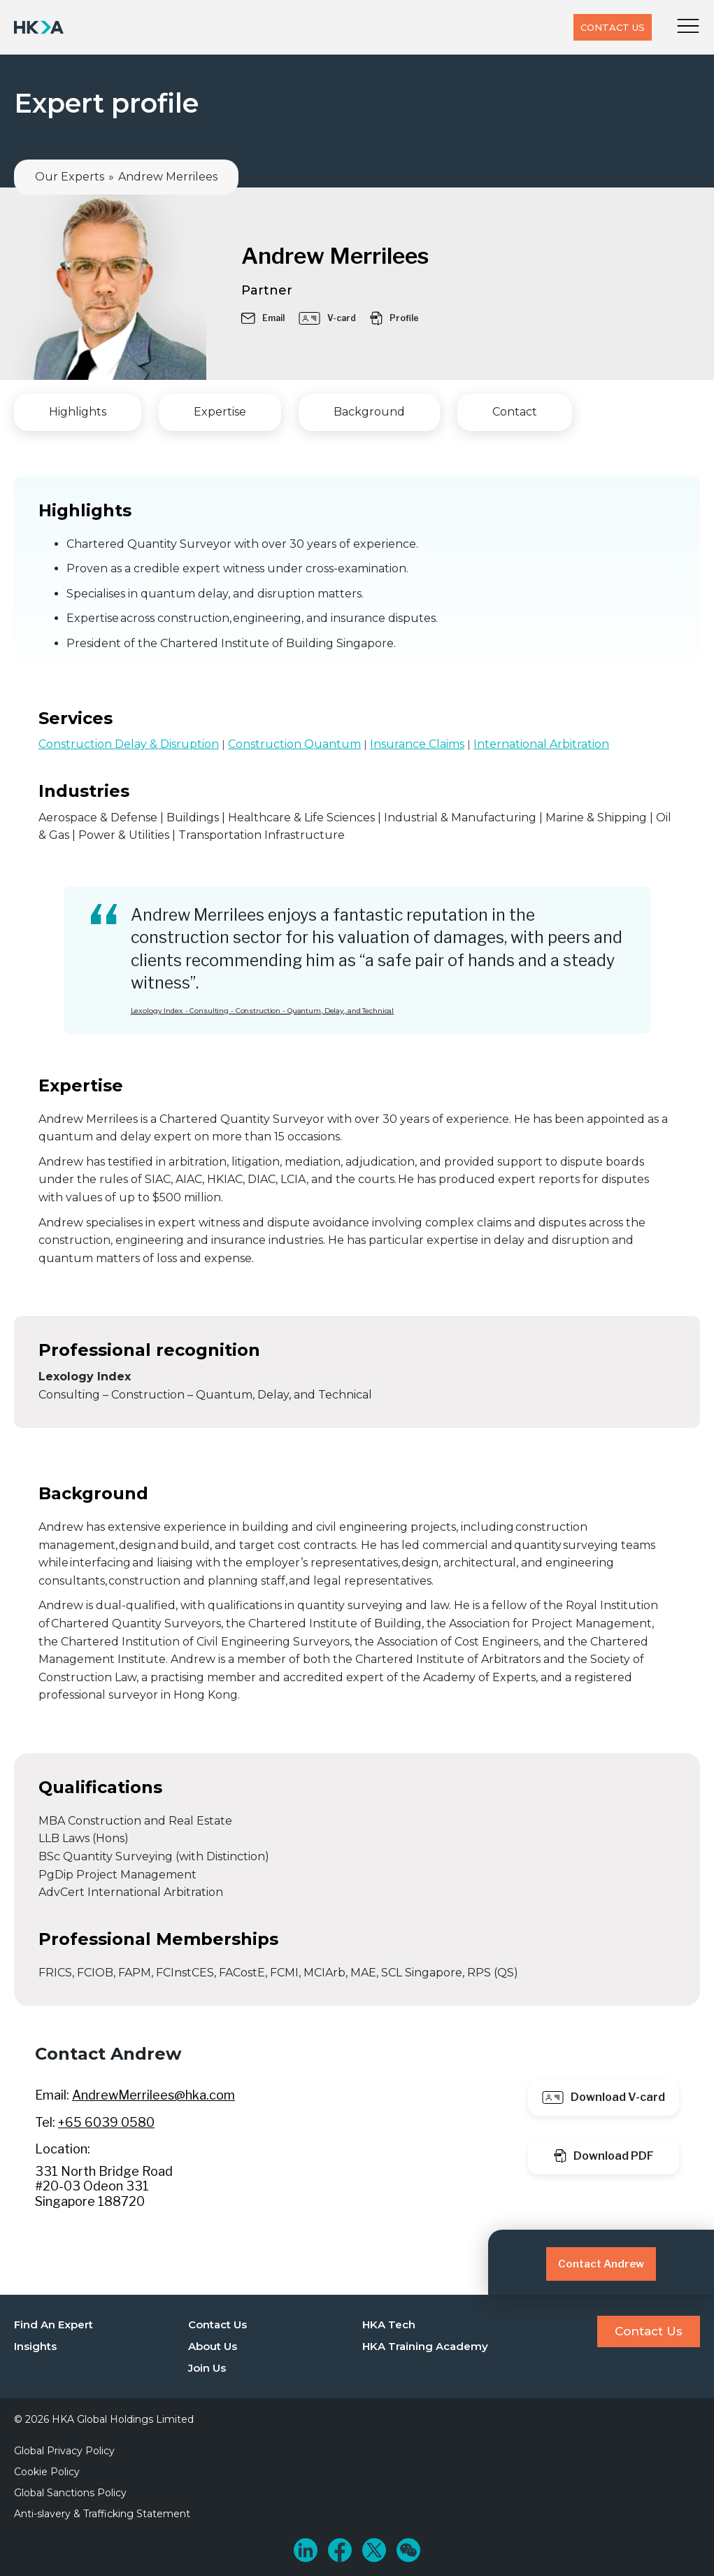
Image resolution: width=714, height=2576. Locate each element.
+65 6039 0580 (106, 2122)
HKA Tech (388, 2324)
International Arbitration (541, 744)
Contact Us (612, 27)
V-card (327, 318)
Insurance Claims (417, 744)
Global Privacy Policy (64, 2450)
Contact (514, 411)
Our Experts (69, 176)
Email (263, 318)
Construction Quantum (294, 744)
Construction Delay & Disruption (128, 744)
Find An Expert (53, 2324)
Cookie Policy (47, 2471)
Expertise (220, 411)
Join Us (207, 2368)
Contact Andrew (601, 2264)
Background (369, 411)
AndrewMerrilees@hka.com (153, 2095)
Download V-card (603, 2097)
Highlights (77, 411)
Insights (35, 2346)
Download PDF (604, 2156)
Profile (394, 318)
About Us (212, 2346)
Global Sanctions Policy (70, 2492)
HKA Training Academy (425, 2346)
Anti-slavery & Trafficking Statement (102, 2513)
